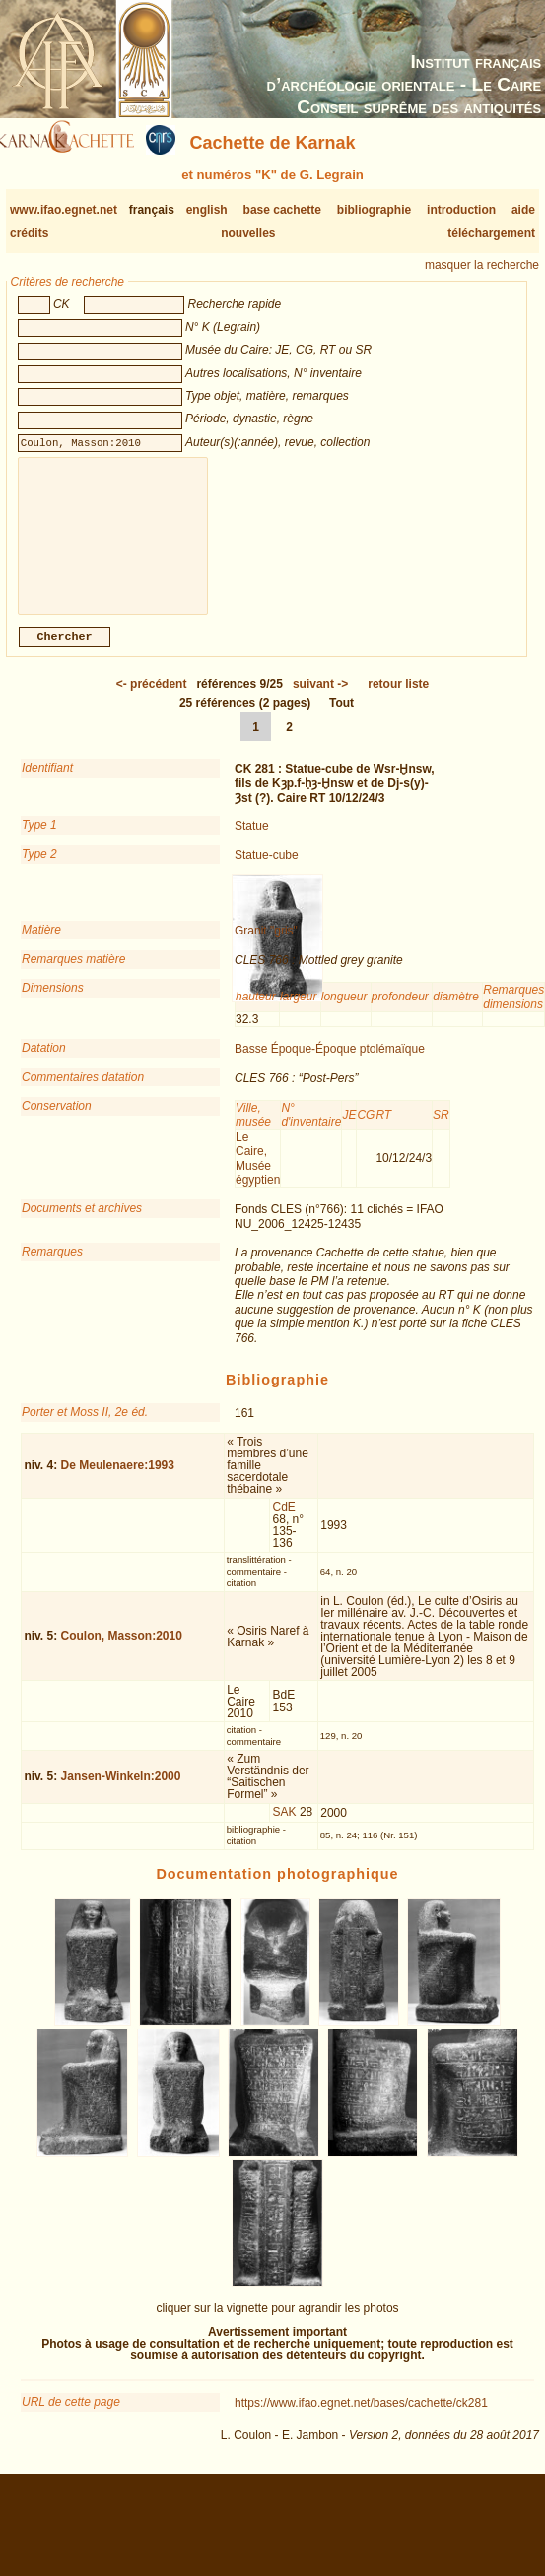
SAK (285, 1828)
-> (320, 700)
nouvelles (248, 233)
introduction (461, 210)
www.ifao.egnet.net (63, 210)
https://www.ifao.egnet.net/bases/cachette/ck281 (361, 2418)
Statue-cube (267, 870)
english (207, 210)
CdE (284, 1522)
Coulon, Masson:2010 (121, 1651)
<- (151, 700)
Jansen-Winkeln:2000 (121, 1792)
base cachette (282, 210)
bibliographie (374, 210)
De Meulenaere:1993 (117, 1481)
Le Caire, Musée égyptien (258, 1174)
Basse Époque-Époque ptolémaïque (330, 1064)
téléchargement (491, 233)
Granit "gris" (266, 946)
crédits (29, 233)
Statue (252, 842)
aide (523, 210)
